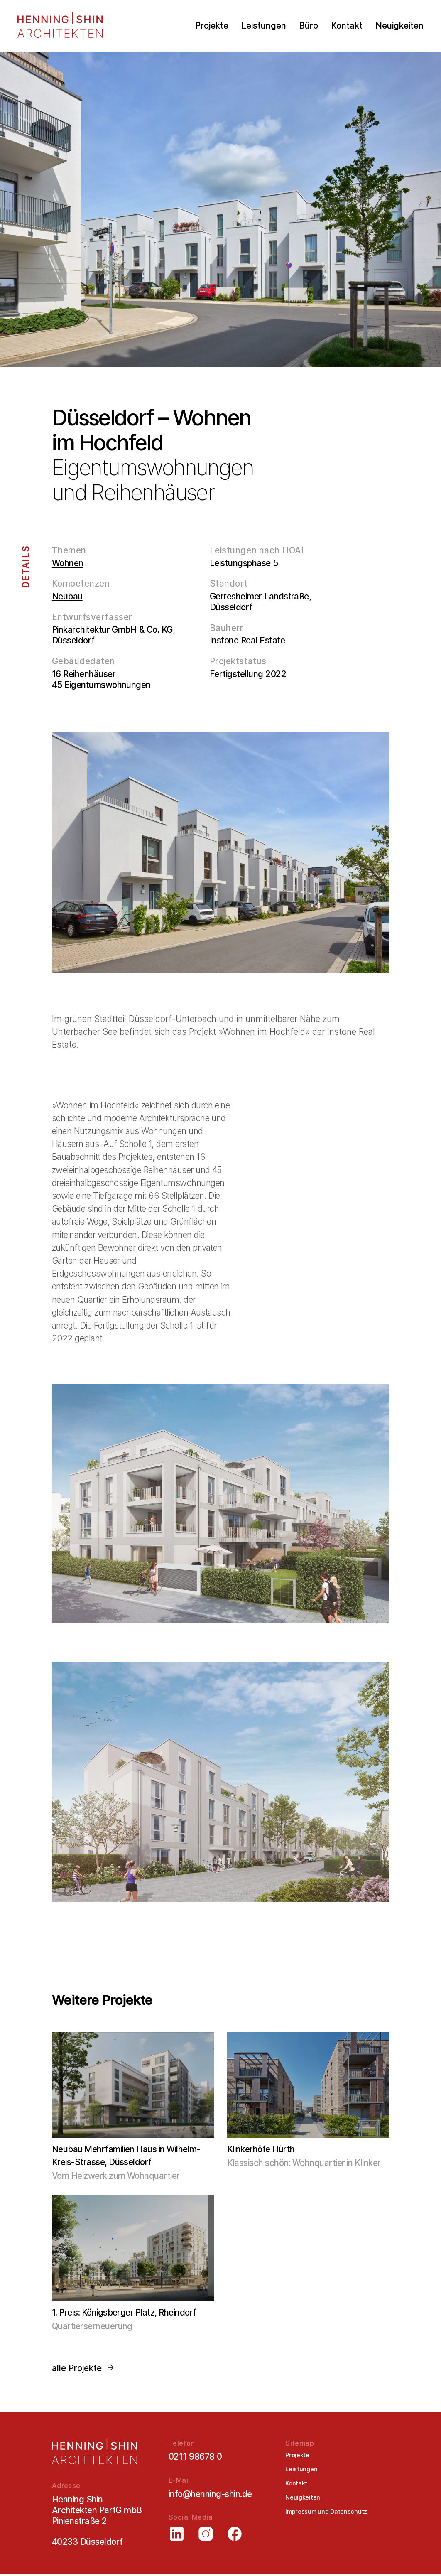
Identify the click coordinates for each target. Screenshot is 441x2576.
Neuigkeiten (399, 25)
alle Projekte (83, 2368)
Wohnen (67, 563)
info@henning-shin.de (210, 2495)
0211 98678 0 (195, 2457)
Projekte (211, 25)
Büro (308, 25)
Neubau (67, 596)
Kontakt (347, 25)
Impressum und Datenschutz (326, 2512)
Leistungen (263, 25)
